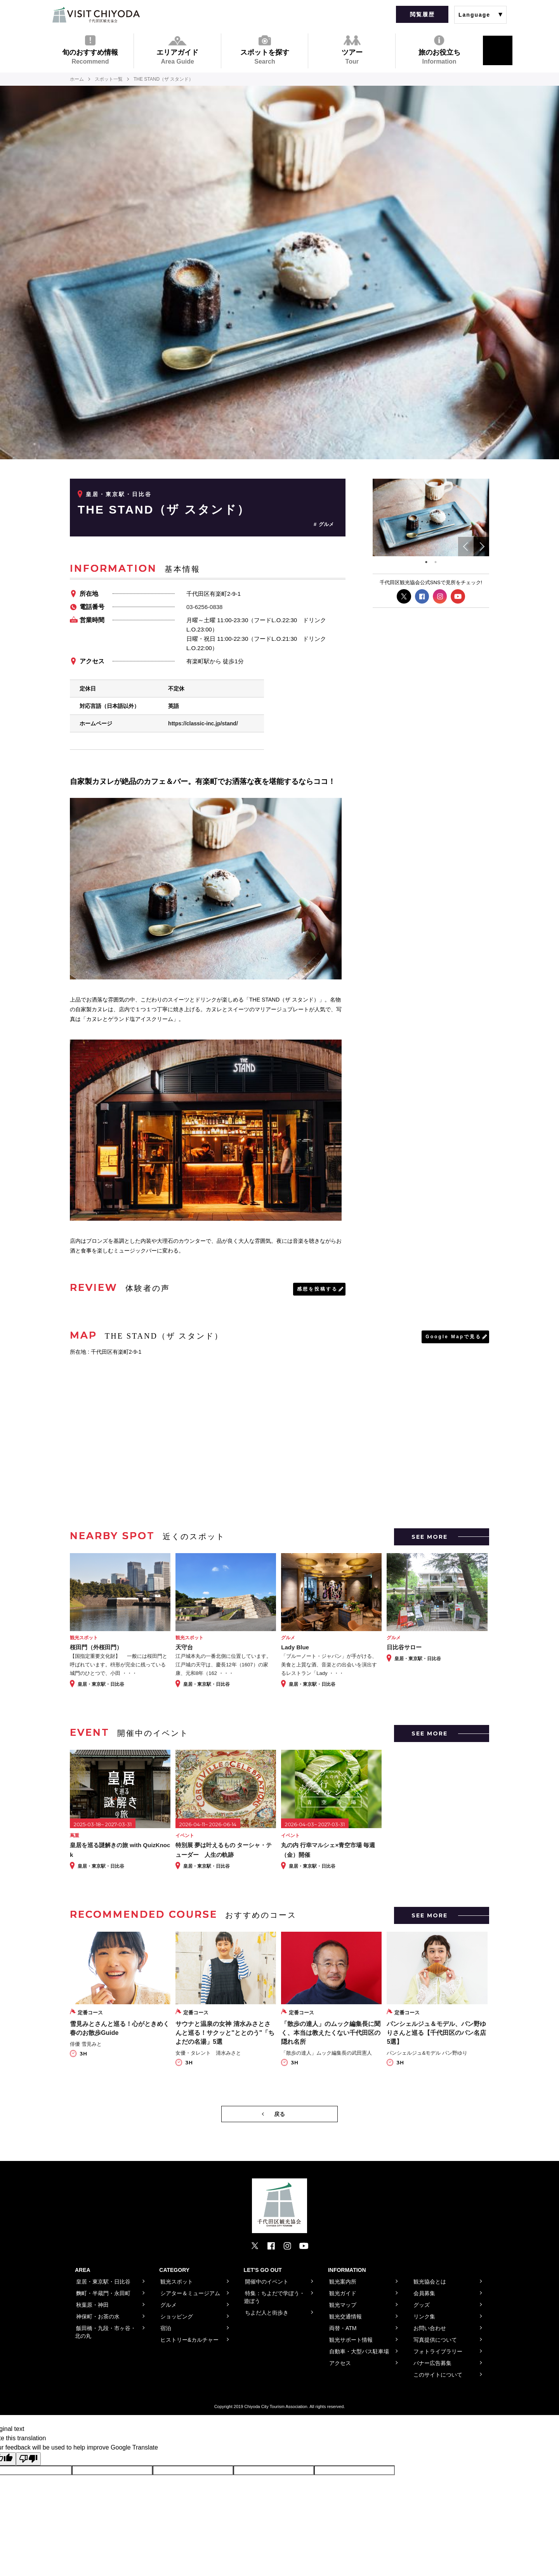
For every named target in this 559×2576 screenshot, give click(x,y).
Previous (466, 546)
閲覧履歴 (422, 14)
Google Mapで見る (453, 1336)
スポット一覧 (109, 79)
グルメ (326, 524)
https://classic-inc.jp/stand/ (203, 723)
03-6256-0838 (204, 607)
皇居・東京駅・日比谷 (119, 494)
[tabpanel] (431, 518)
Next (481, 546)
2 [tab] (435, 562)
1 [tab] (426, 562)
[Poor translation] (28, 2458)
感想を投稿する (317, 1289)
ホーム (77, 79)
